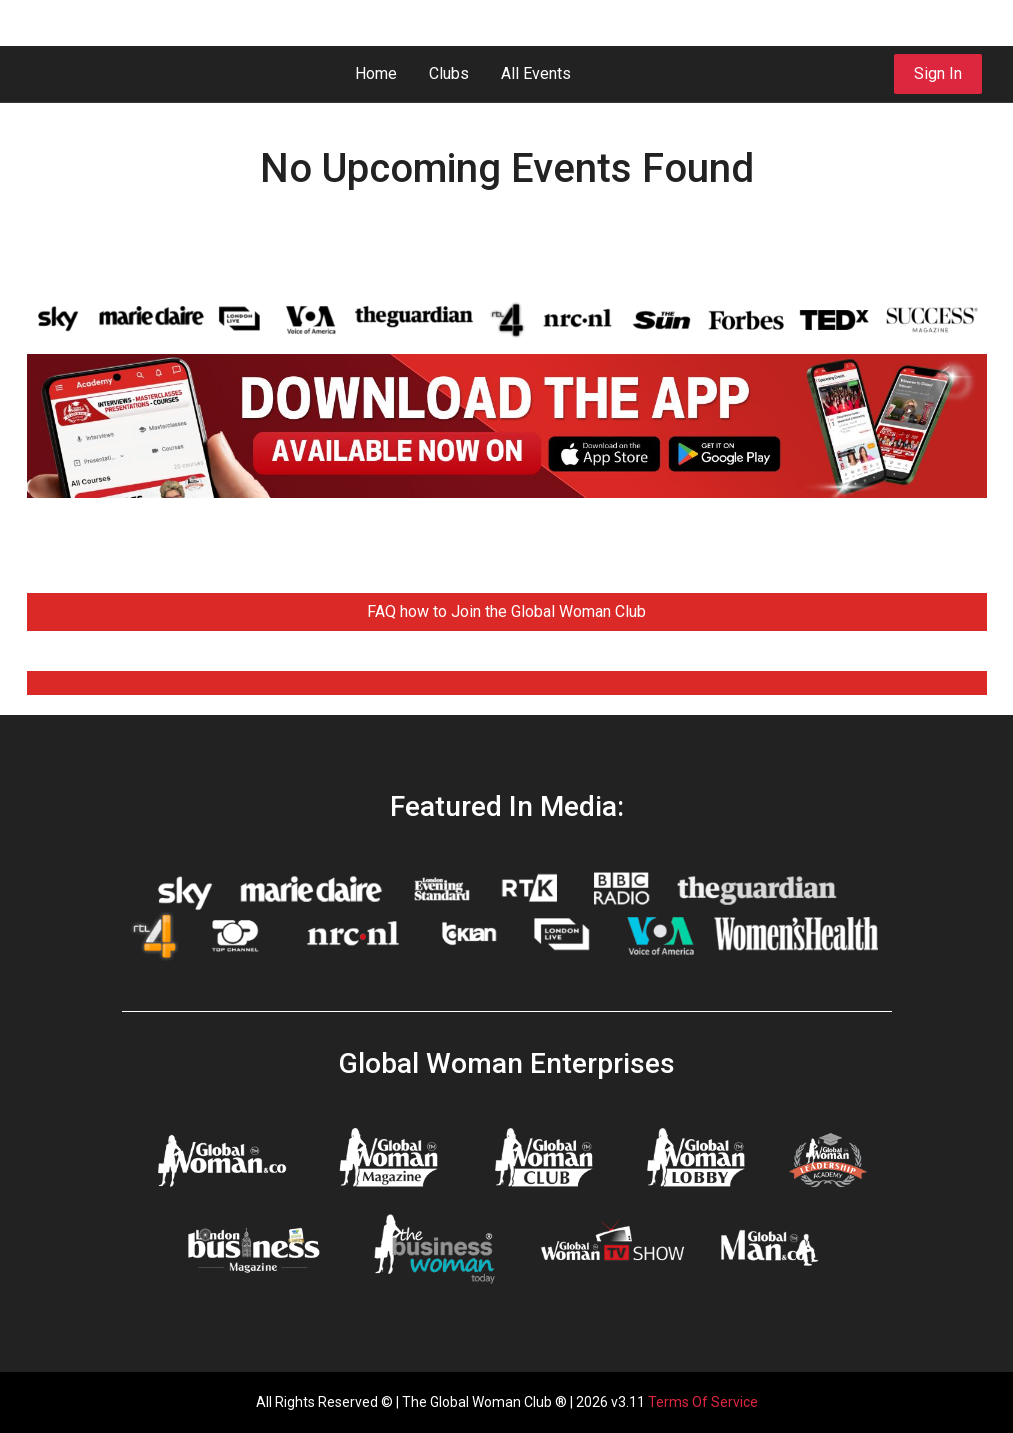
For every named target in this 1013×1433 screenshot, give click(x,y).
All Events (536, 73)
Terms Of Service (703, 1402)
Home (376, 73)
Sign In (938, 73)
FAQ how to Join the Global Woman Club (506, 611)
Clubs (449, 73)
